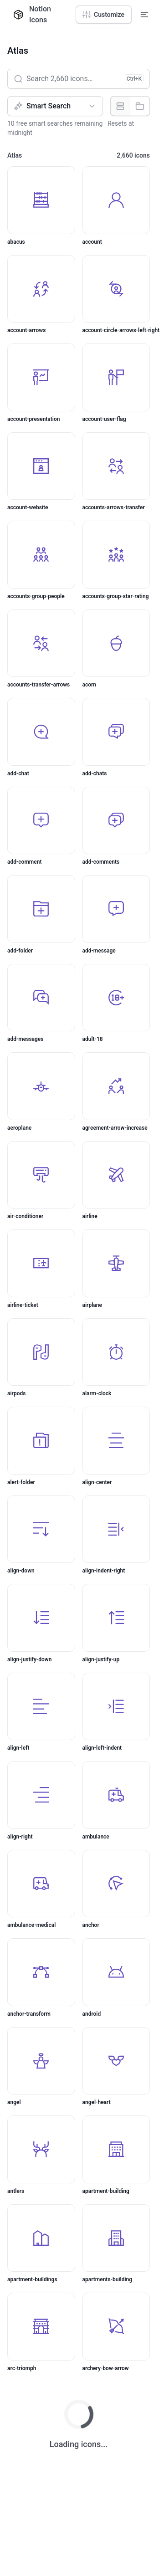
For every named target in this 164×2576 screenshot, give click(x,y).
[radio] (120, 106)
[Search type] (55, 106)
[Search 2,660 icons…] (78, 79)
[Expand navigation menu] (144, 14)
